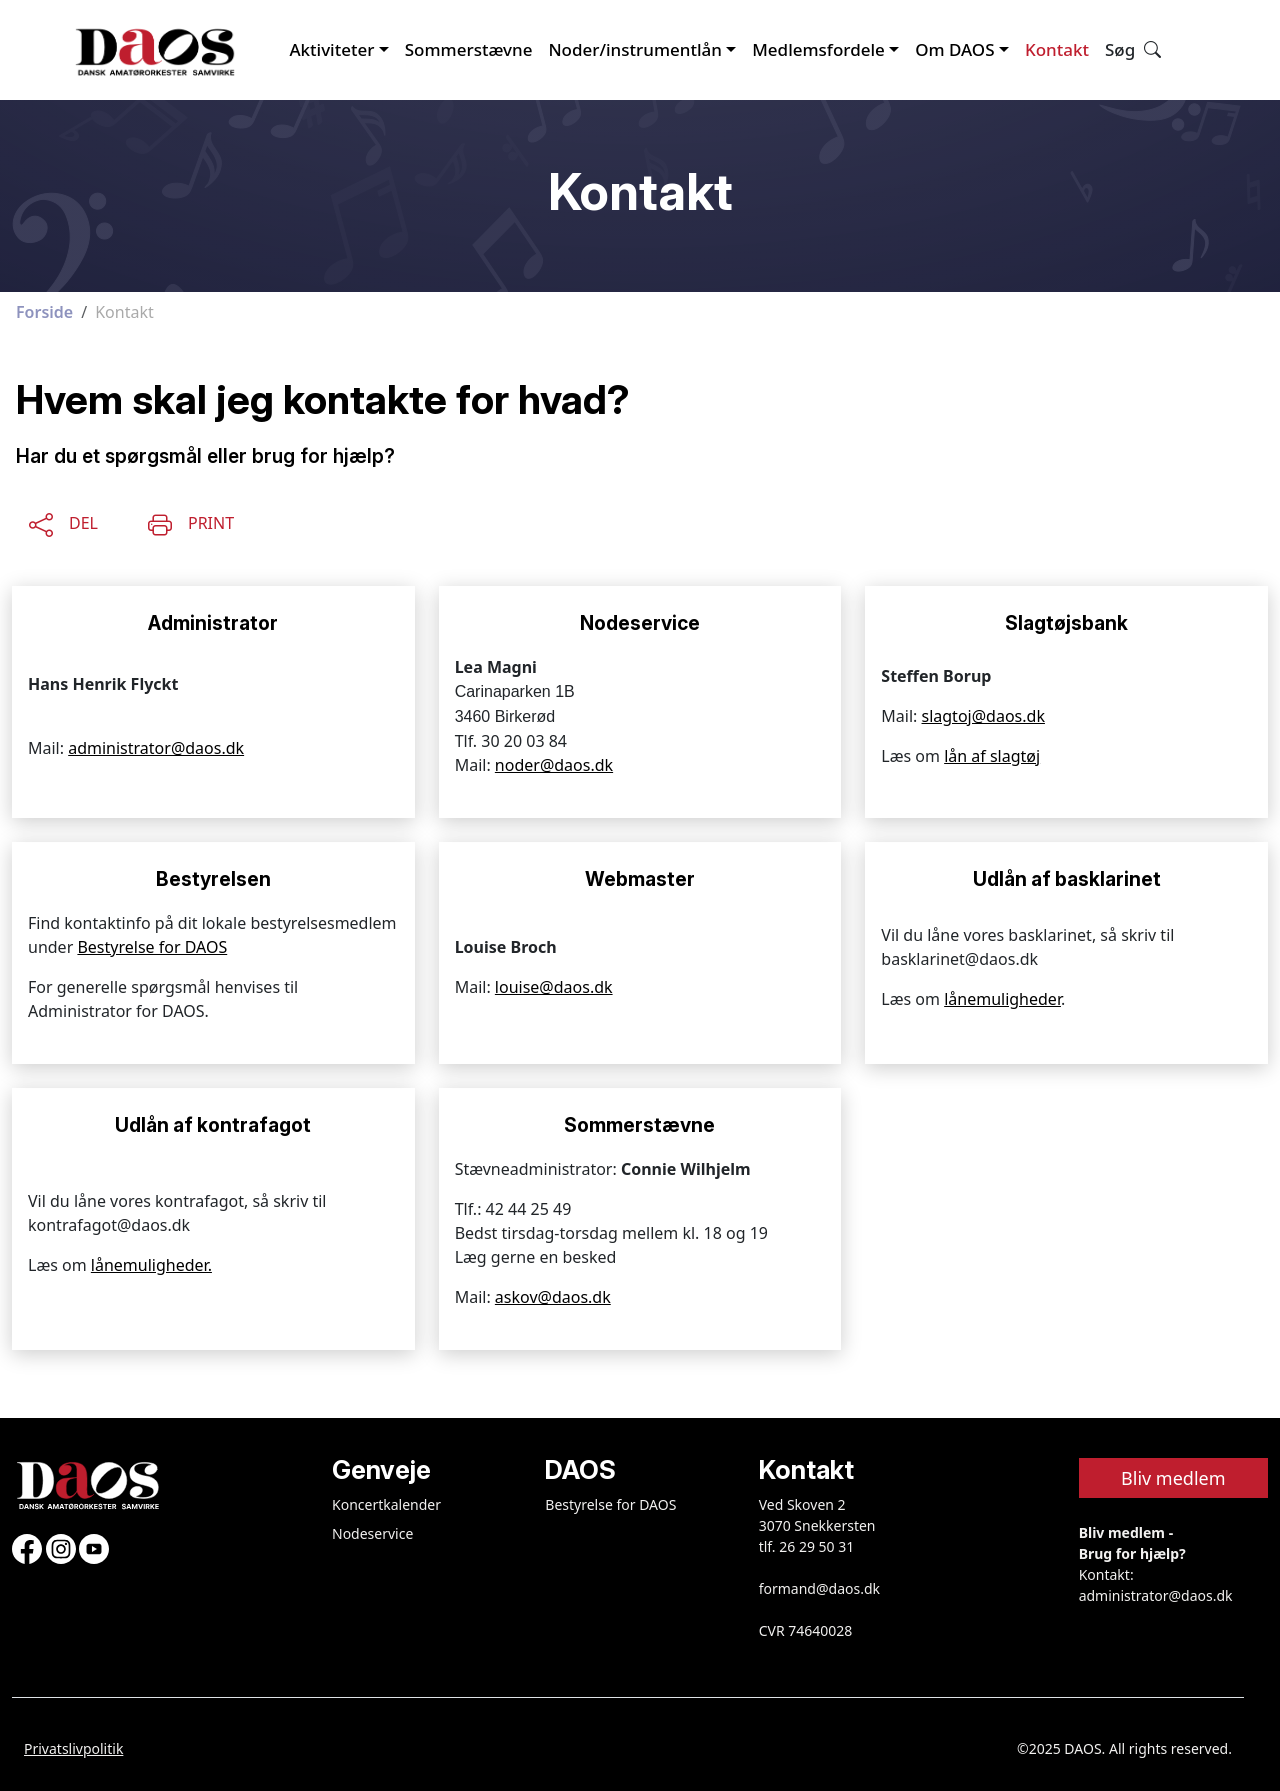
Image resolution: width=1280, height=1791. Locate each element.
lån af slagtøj (992, 756)
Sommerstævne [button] (469, 49)
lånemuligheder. (151, 1265)
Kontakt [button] (1057, 49)
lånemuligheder (1002, 999)
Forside (44, 312)
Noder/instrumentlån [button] (635, 49)
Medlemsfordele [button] (818, 49)
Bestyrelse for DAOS (152, 947)
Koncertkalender (386, 1504)
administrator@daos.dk (156, 748)
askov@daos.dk (553, 1297)
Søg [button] (1133, 49)
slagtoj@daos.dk (983, 716)
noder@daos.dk (554, 765)
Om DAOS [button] (954, 49)
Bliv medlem (1173, 1478)
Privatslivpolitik (73, 1748)
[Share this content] (63, 521)
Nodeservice (372, 1533)
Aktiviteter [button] (331, 49)
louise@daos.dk (554, 987)
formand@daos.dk (819, 1588)
